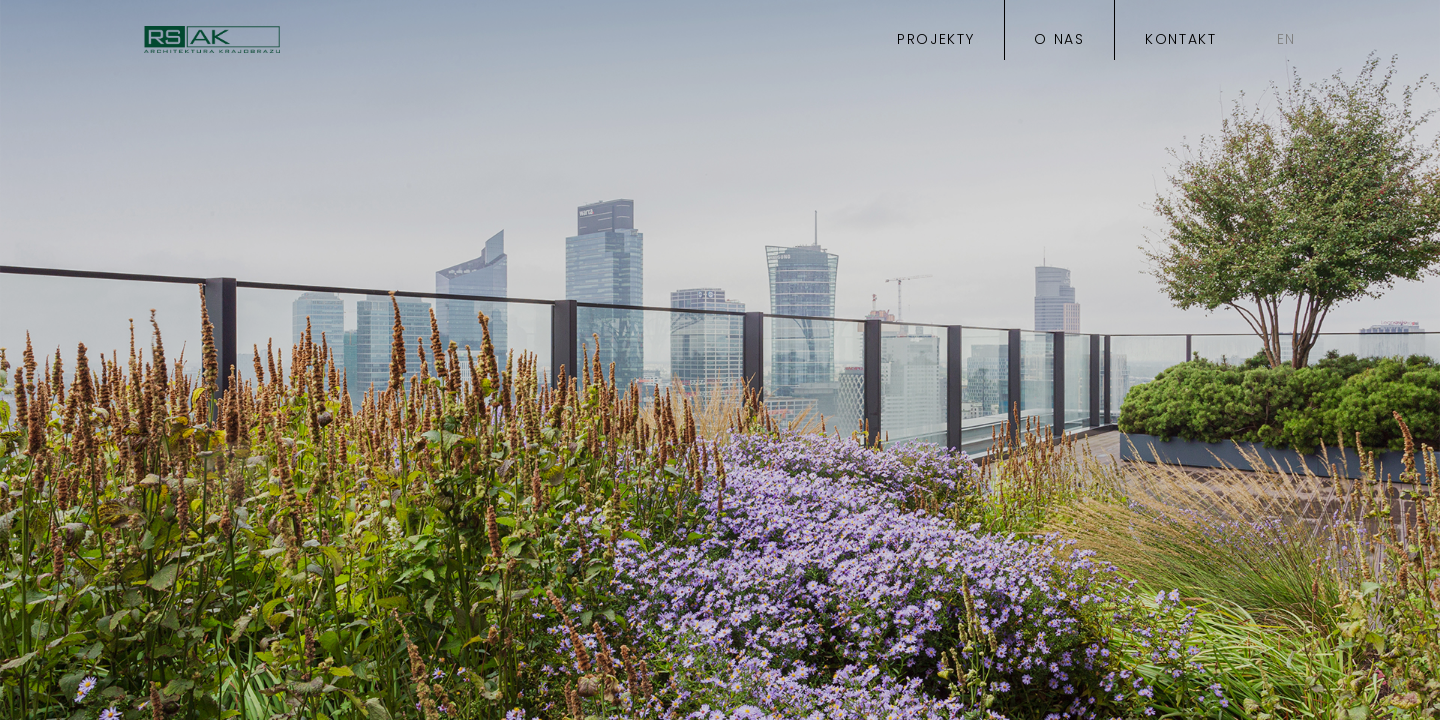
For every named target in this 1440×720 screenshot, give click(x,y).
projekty (935, 40)
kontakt (1181, 40)
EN (1286, 40)
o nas (1059, 40)
